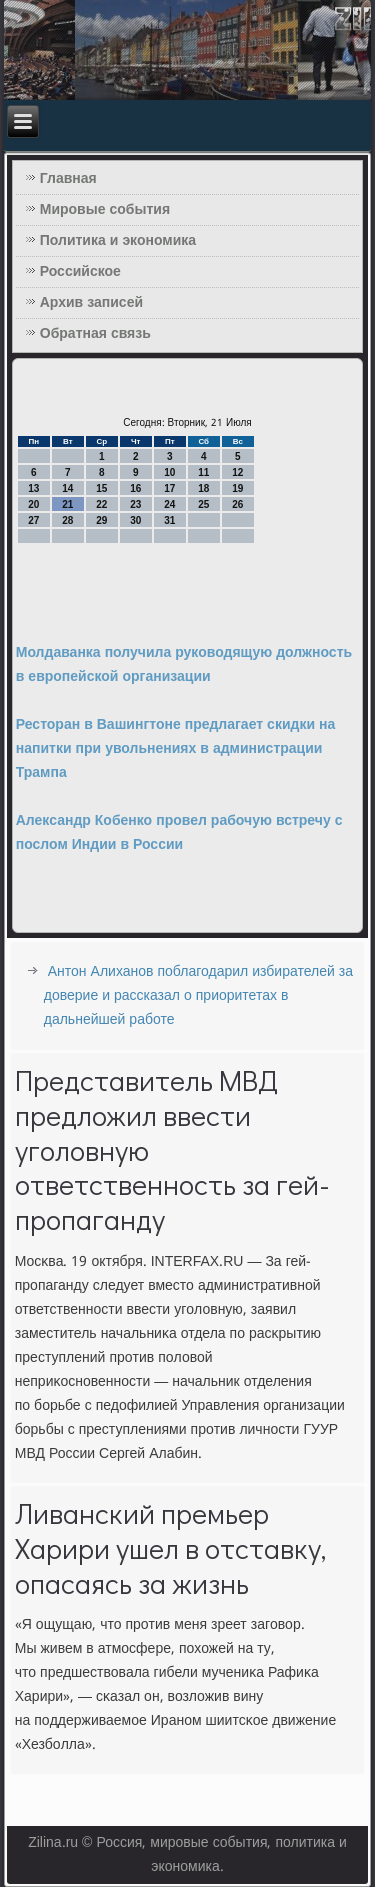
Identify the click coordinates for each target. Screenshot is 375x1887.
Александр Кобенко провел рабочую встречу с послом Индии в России (179, 833)
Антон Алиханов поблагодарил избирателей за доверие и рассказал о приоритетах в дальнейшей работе (198, 996)
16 (135, 488)
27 (33, 520)
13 (33, 488)
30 (135, 520)
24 (169, 504)
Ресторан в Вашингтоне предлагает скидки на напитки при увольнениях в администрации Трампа (176, 749)
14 (67, 488)
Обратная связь (95, 334)
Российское (80, 272)
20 (33, 504)
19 (237, 488)
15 (101, 488)
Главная (68, 179)
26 (237, 504)
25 (203, 504)
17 (169, 488)
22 (101, 504)
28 (67, 520)
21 (67, 504)
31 (169, 520)
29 (101, 520)
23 (135, 504)
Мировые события (105, 210)
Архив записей (91, 303)
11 (203, 472)
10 (169, 472)
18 (203, 488)
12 (237, 472)
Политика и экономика (118, 241)
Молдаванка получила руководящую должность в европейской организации (184, 665)
